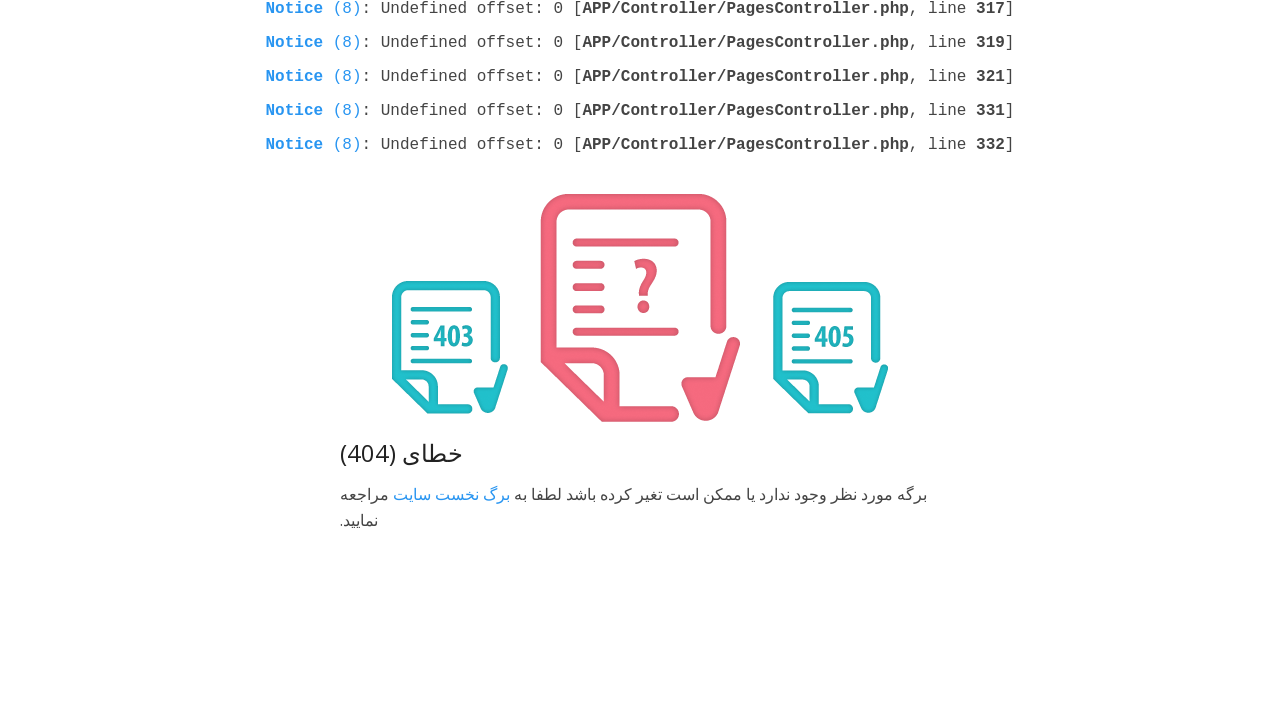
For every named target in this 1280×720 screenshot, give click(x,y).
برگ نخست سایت (451, 514)
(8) (314, 11)
